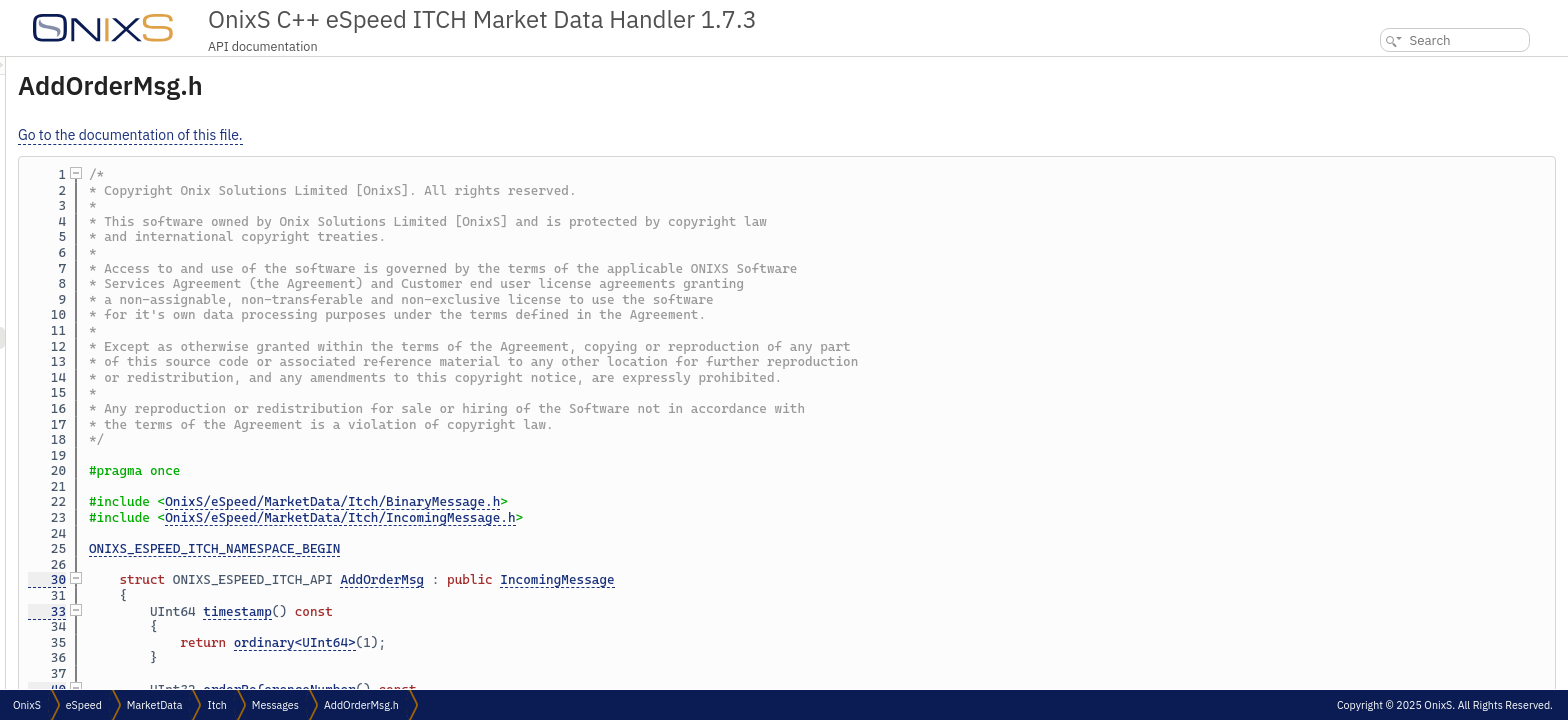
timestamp (487, 611)
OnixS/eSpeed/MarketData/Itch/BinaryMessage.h (582, 501)
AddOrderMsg (632, 579)
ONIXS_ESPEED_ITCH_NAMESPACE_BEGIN (464, 548)
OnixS (27, 705)
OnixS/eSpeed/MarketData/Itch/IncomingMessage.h (590, 517)
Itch (216, 705)
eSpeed (84, 705)
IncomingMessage (807, 579)
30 (297, 579)
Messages (275, 705)
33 (297, 611)
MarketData (155, 705)
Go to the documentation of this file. (380, 135)
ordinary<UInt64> (545, 642)
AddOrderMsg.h (361, 705)
